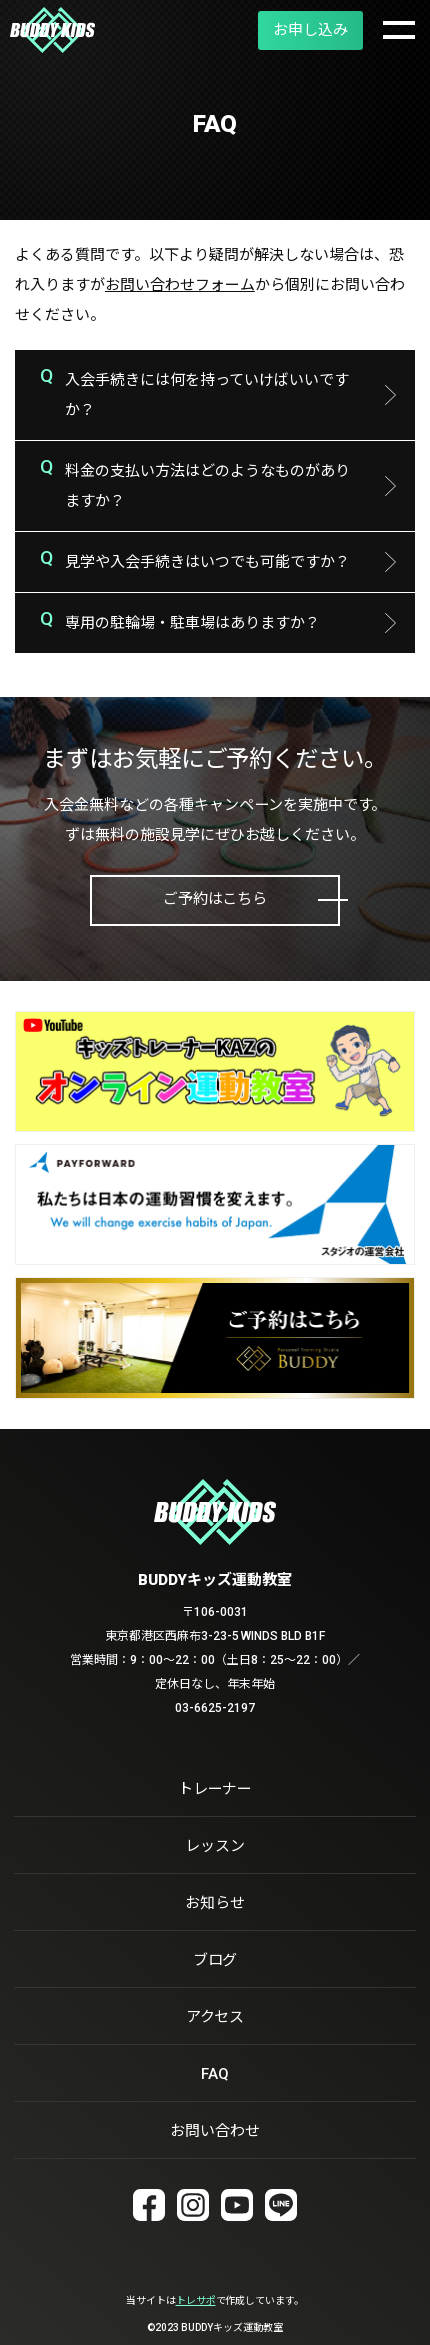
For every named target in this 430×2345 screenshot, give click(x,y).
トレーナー (215, 1789)
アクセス (215, 2017)
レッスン (215, 1846)
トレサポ (196, 2300)
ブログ (215, 1960)
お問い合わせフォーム (180, 285)
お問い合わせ (215, 2131)
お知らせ (215, 1903)
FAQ (215, 2074)
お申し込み (310, 30)
